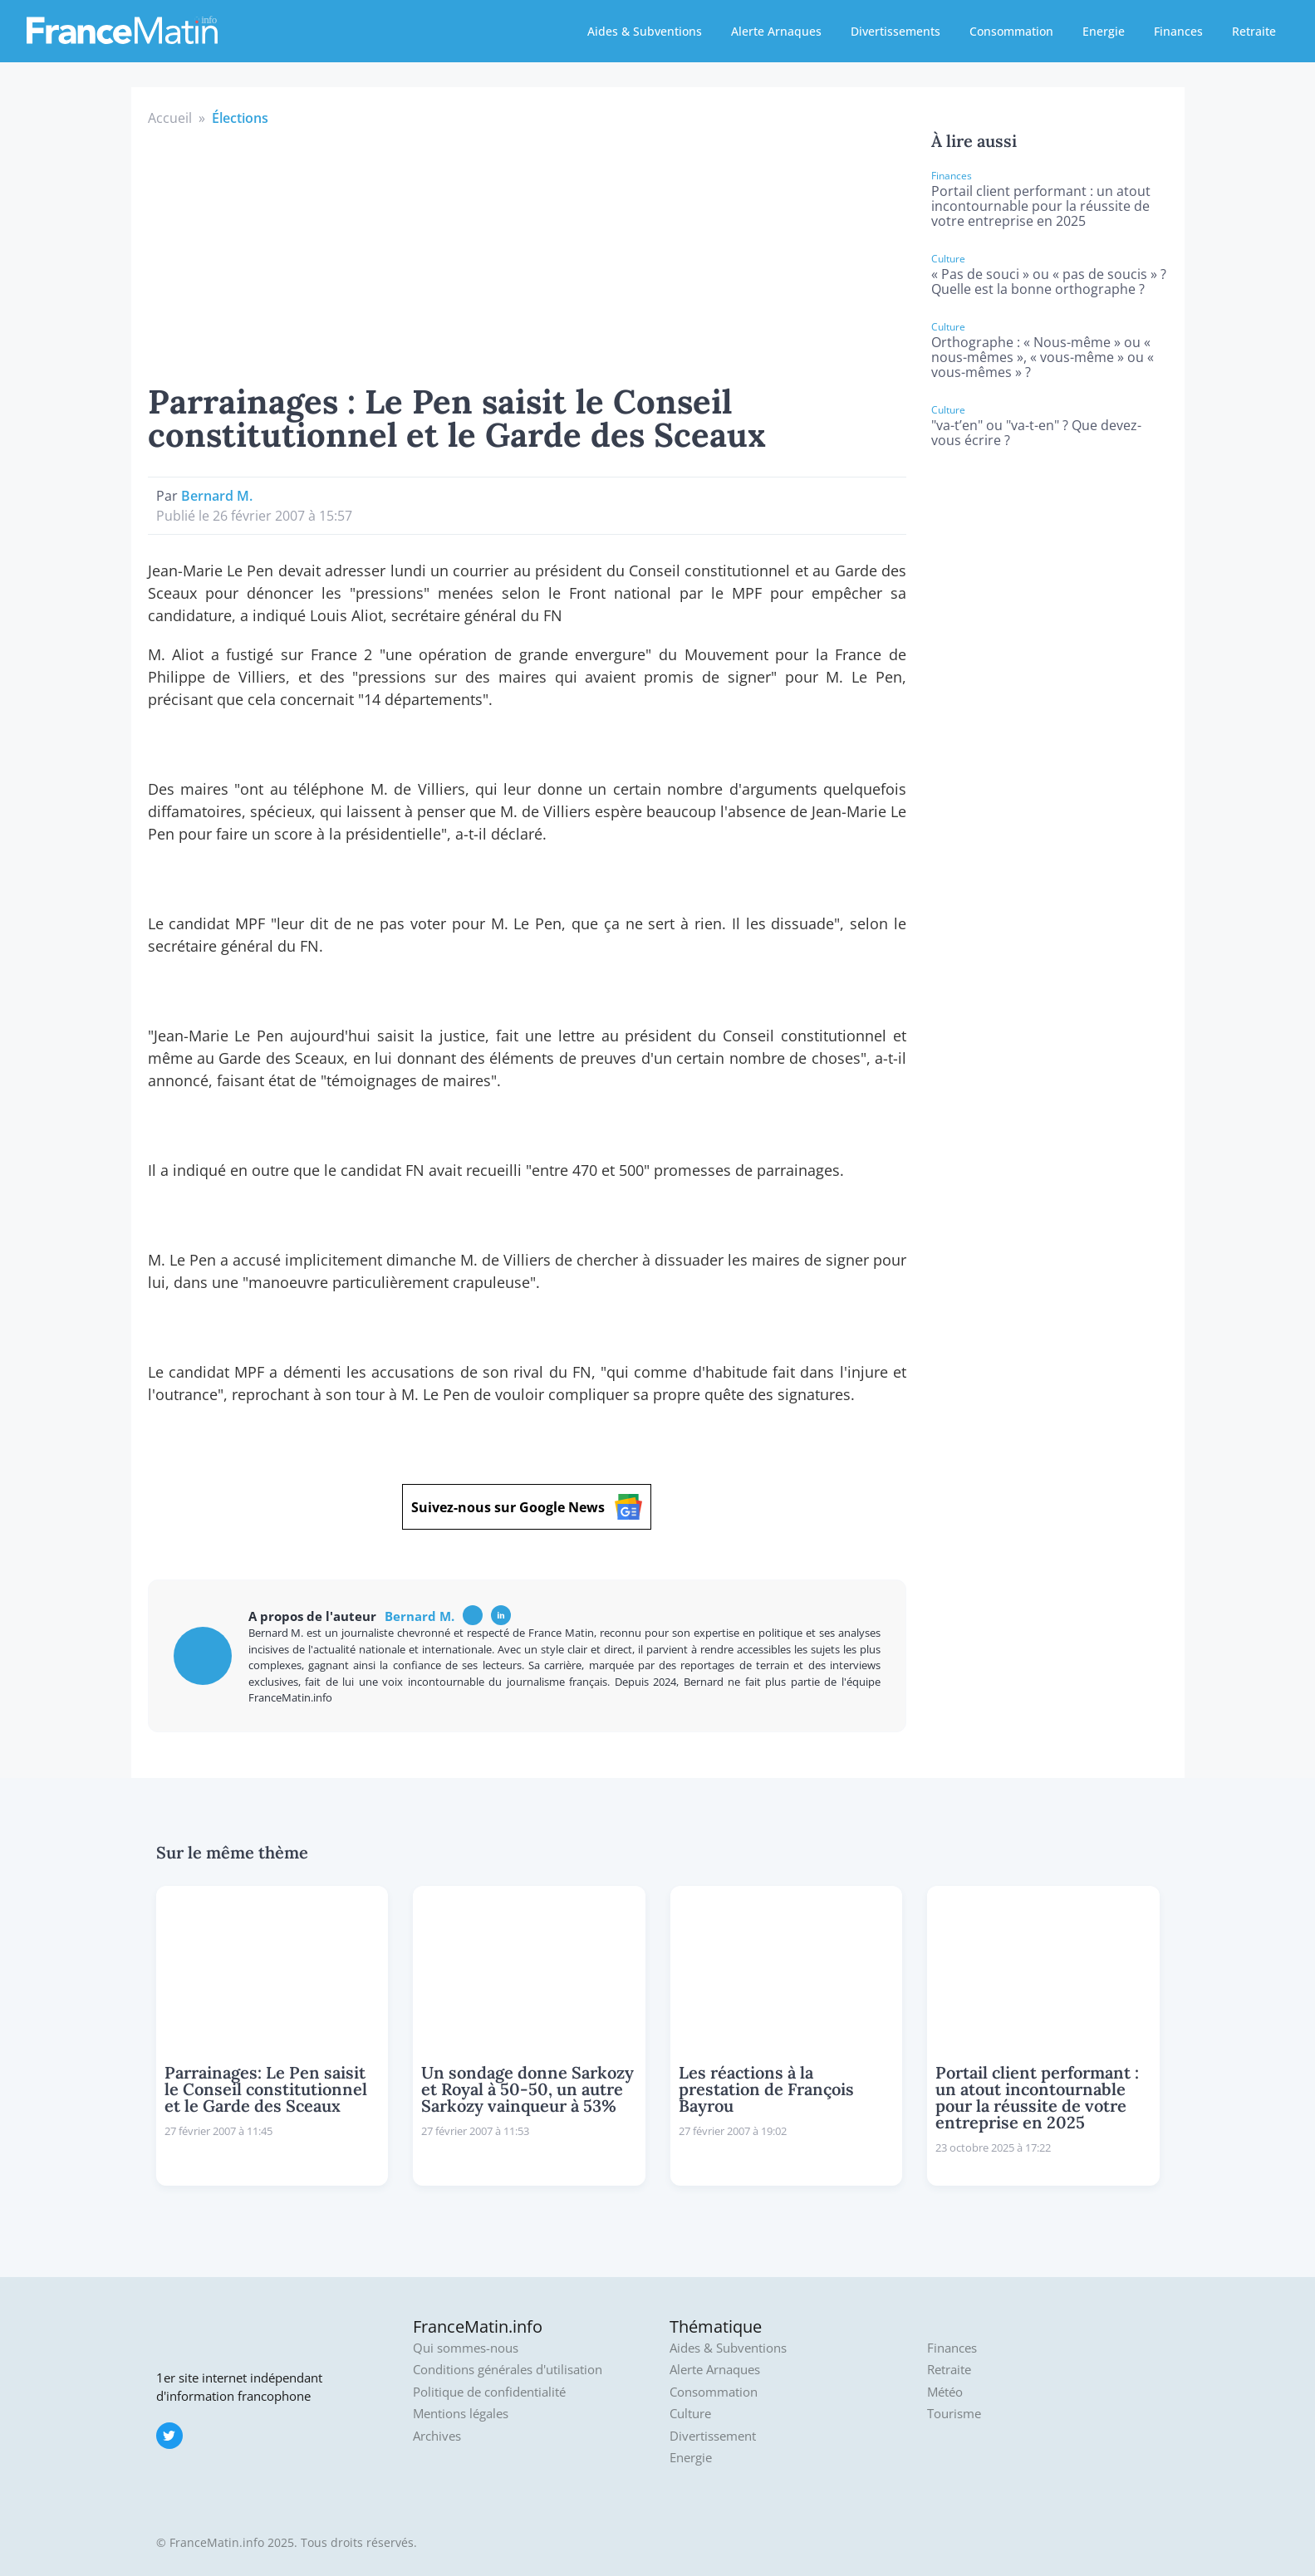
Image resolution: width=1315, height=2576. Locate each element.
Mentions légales (460, 2414)
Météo (945, 2392)
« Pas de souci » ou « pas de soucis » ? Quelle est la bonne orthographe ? (1048, 281)
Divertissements (895, 31)
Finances (1178, 31)
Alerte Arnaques (776, 31)
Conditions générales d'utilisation (507, 2370)
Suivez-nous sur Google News (526, 1507)
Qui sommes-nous (465, 2348)
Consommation (1011, 31)
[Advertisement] (527, 252)
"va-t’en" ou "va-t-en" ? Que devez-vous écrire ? (1036, 432)
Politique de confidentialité (489, 2392)
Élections (240, 118)
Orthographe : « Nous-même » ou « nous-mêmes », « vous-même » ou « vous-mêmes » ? (1042, 357)
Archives (437, 2436)
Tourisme (954, 2414)
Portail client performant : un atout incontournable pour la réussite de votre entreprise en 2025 (1041, 206)
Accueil (170, 118)
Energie (1103, 31)
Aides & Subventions (644, 31)
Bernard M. (217, 496)
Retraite (1254, 31)
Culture (690, 2414)
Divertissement (713, 2436)
